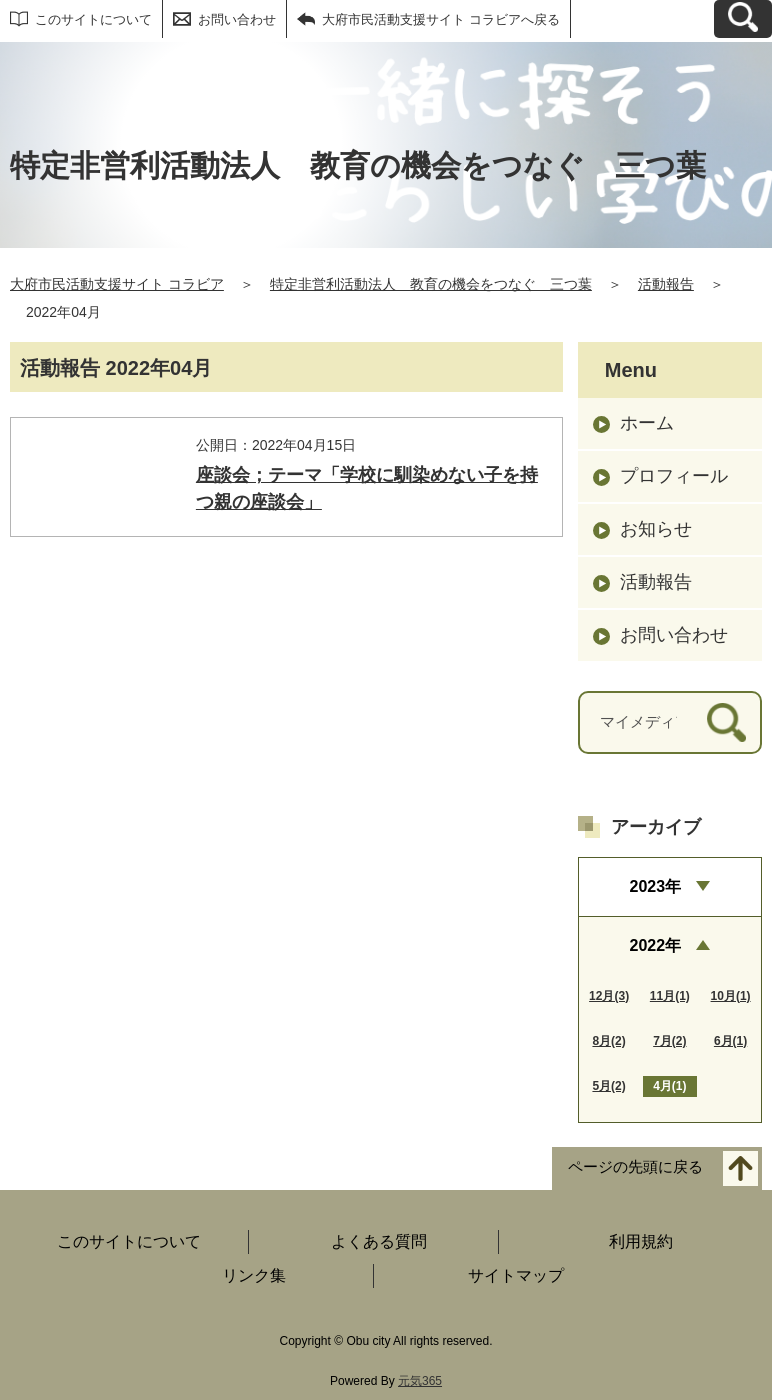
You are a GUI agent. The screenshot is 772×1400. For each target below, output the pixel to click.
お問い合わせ (237, 19)
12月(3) (609, 996)
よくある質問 (379, 1241)
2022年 (656, 945)
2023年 (656, 886)
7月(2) (669, 1041)
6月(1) (730, 1041)
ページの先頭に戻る (635, 1167)
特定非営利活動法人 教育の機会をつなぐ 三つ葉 (431, 284)
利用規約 (641, 1241)
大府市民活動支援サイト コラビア (117, 284)
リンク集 (254, 1275)
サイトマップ (516, 1275)
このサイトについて (93, 19)
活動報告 (666, 284)
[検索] (726, 722)
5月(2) (608, 1086)
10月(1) (731, 996)
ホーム (647, 423)
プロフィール (674, 476)
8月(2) (608, 1041)
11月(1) (670, 996)
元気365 (420, 1381)
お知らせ (656, 529)
